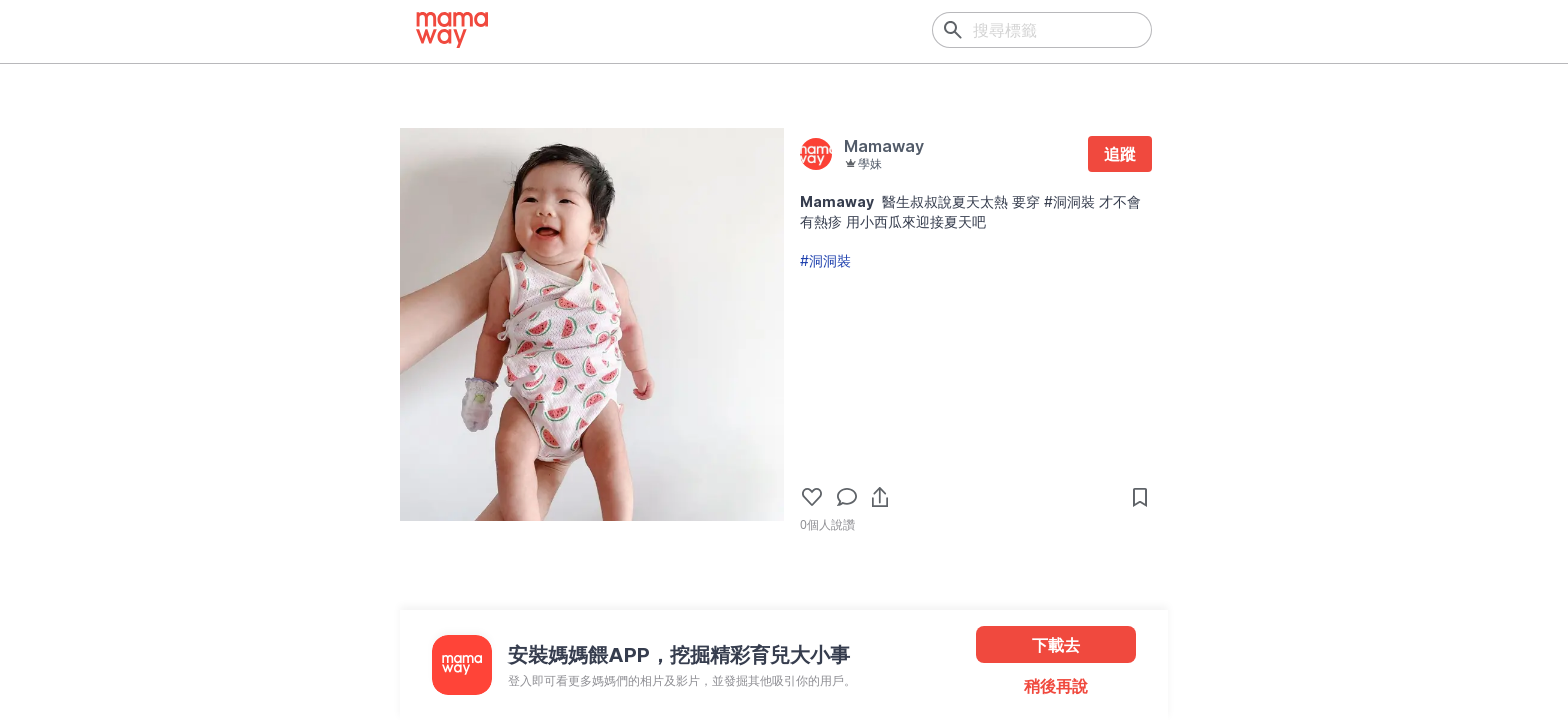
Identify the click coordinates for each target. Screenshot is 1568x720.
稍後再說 (1056, 686)
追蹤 (1120, 154)
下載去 (1056, 645)
